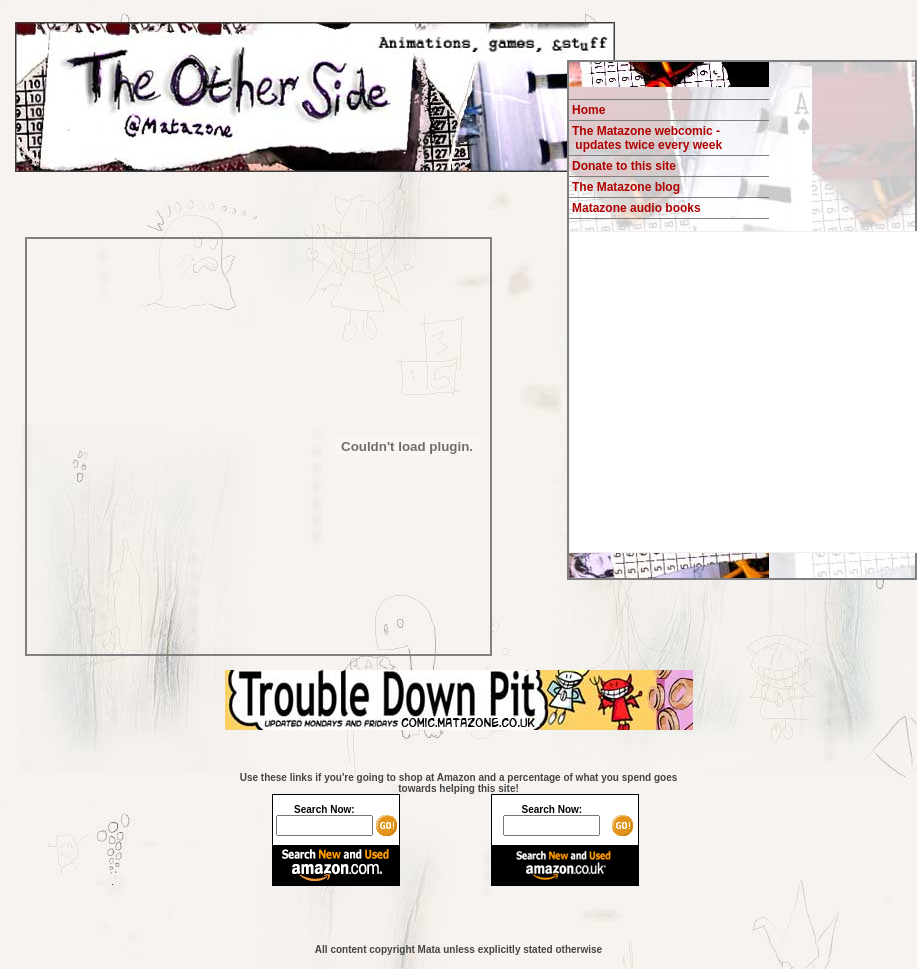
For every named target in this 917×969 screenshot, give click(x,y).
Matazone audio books (636, 208)
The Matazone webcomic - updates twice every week (647, 138)
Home (588, 110)
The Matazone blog (626, 187)
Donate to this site (624, 166)
